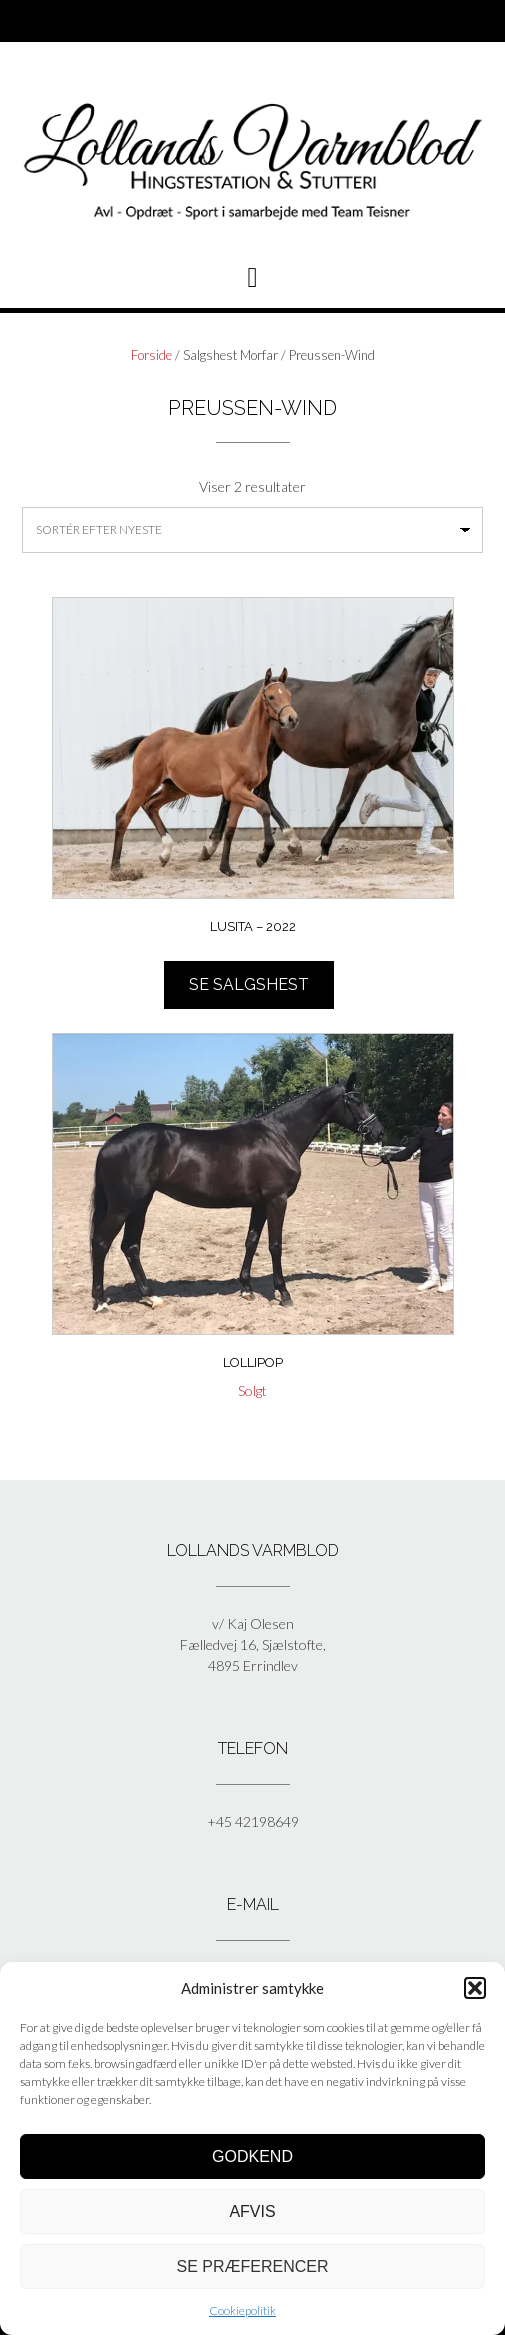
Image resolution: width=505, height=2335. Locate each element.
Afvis (252, 2211)
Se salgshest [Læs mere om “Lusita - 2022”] (249, 984)
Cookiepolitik (242, 2310)
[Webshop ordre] (252, 530)
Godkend (252, 2156)
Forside (151, 355)
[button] (475, 1988)
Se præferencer (252, 2266)
